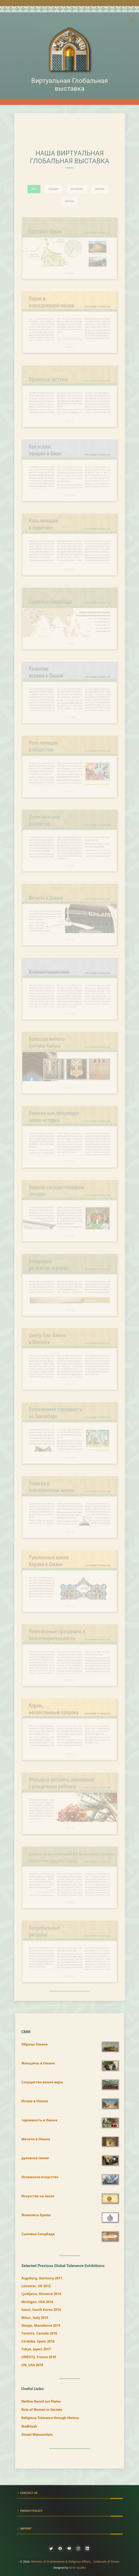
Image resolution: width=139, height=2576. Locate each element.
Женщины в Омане (38, 2063)
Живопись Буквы (36, 2215)
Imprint (26, 2528)
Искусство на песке (37, 2196)
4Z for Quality (77, 2567)
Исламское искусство (39, 2177)
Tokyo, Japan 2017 (36, 2349)
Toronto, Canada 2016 (39, 2333)
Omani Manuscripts (37, 2434)
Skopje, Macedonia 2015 (40, 2325)
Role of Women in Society (41, 2410)
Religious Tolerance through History (50, 2418)
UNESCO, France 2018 (38, 2357)
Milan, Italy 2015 (34, 2317)
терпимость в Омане (39, 2120)
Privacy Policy (31, 2510)
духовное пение (35, 2158)
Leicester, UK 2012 (36, 2286)
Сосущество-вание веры (42, 2082)
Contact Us (29, 2493)
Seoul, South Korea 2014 (41, 2309)
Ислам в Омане (34, 2101)
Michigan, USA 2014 (37, 2302)
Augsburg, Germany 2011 (41, 2278)
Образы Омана (34, 2044)
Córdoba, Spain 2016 (37, 2341)
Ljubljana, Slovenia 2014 (41, 2294)
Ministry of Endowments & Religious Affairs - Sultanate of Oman (75, 2561)
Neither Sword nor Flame (41, 2401)
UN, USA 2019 (32, 2365)
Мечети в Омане (35, 2139)
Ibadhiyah (29, 2426)
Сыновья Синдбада (38, 2234)
